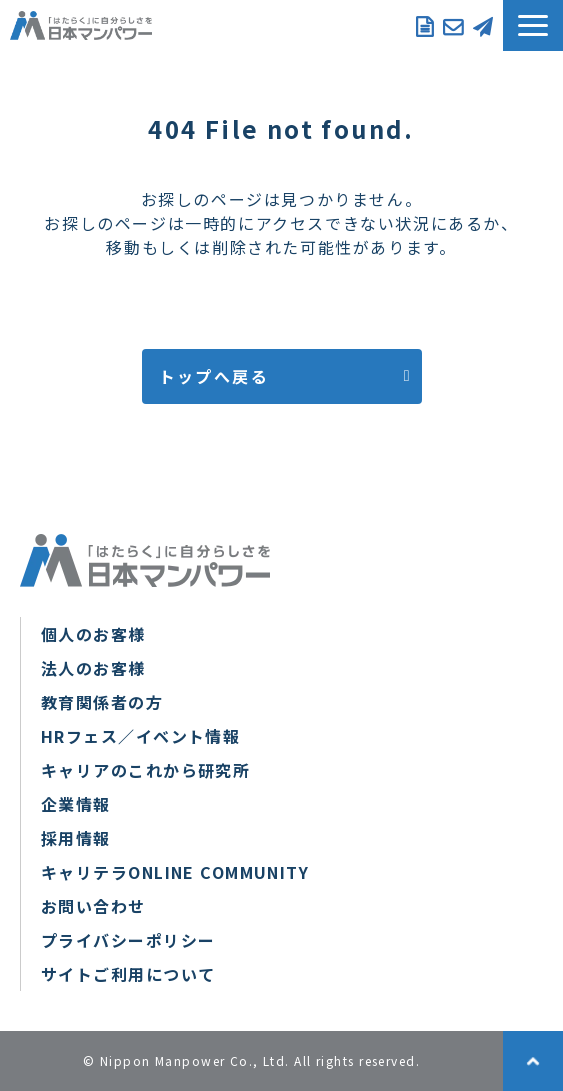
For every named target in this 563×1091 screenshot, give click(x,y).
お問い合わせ (453, 25)
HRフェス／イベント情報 (140, 736)
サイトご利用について (128, 974)
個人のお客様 (93, 634)
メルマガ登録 (483, 25)
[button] (533, 25)
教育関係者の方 (102, 702)
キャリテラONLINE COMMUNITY (175, 872)
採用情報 (76, 838)
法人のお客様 (93, 668)
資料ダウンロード (424, 25)
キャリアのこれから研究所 (145, 770)
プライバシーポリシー (128, 940)
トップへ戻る (214, 376)
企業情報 (76, 804)
